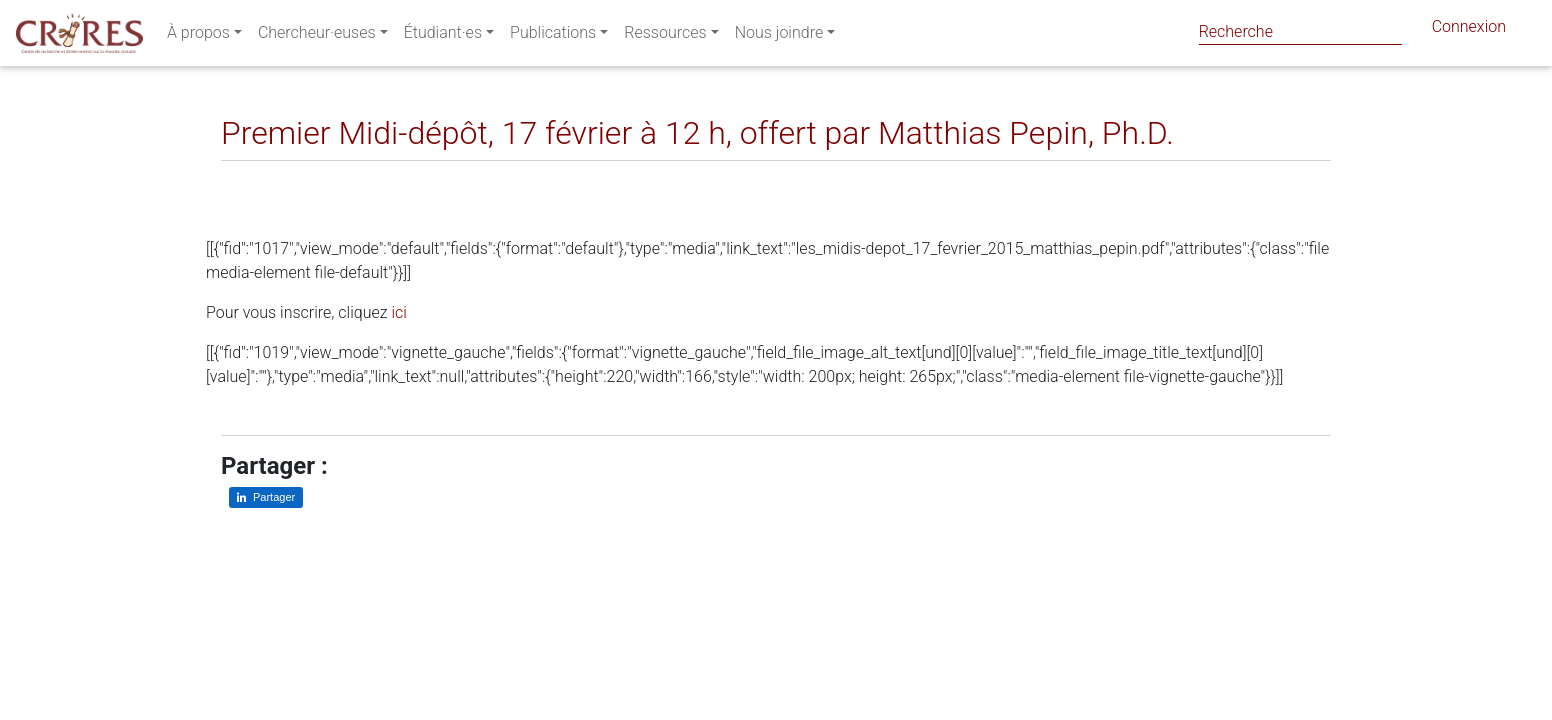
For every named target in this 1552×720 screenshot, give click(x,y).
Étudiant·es (443, 36)
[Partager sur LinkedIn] (250, 176)
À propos (198, 36)
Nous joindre (779, 36)
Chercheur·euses (317, 36)
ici (398, 312)
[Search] (1300, 31)
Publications (553, 36)
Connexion (1469, 30)
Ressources (665, 36)
